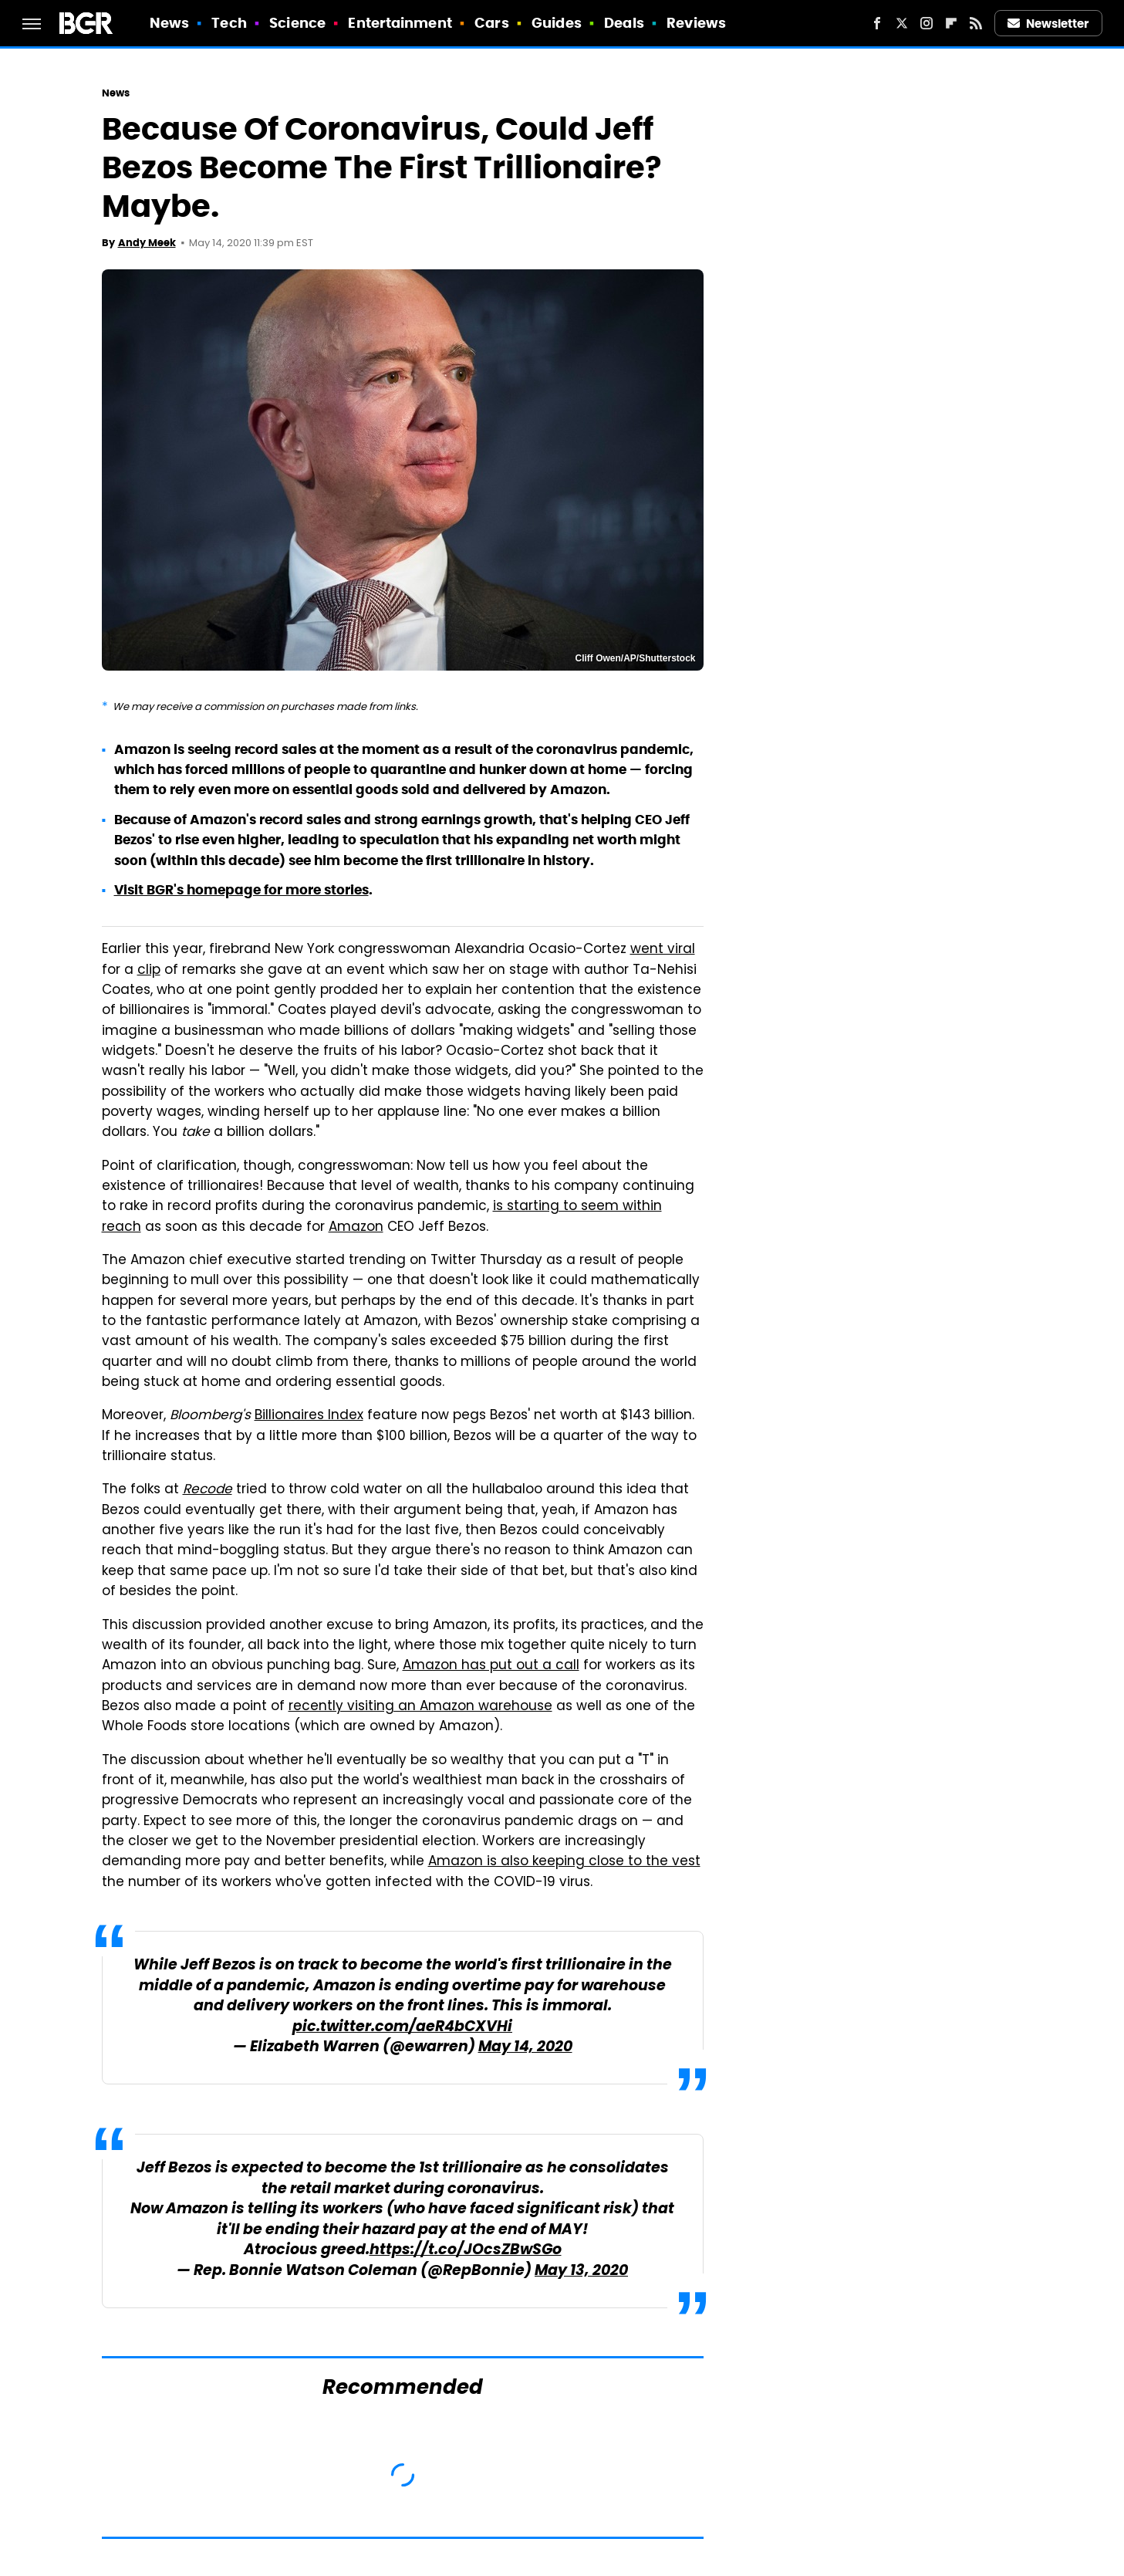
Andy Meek (147, 242)
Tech (228, 23)
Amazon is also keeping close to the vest (564, 1862)
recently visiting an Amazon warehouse (420, 1707)
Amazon (356, 1228)
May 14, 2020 (525, 2047)
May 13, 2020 (581, 2271)
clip (148, 971)
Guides (557, 23)
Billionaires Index (309, 1416)
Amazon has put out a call (491, 1666)
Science (297, 23)
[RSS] (976, 23)
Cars (491, 23)
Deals (624, 23)
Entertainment (399, 23)
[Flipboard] (951, 23)
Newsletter (1048, 23)
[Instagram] (926, 23)
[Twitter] (902, 23)
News (169, 23)
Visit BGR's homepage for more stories (241, 889)
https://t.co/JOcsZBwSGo (466, 2250)
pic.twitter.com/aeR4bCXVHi (402, 2027)
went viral (662, 950)
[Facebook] (877, 23)
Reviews (696, 23)
